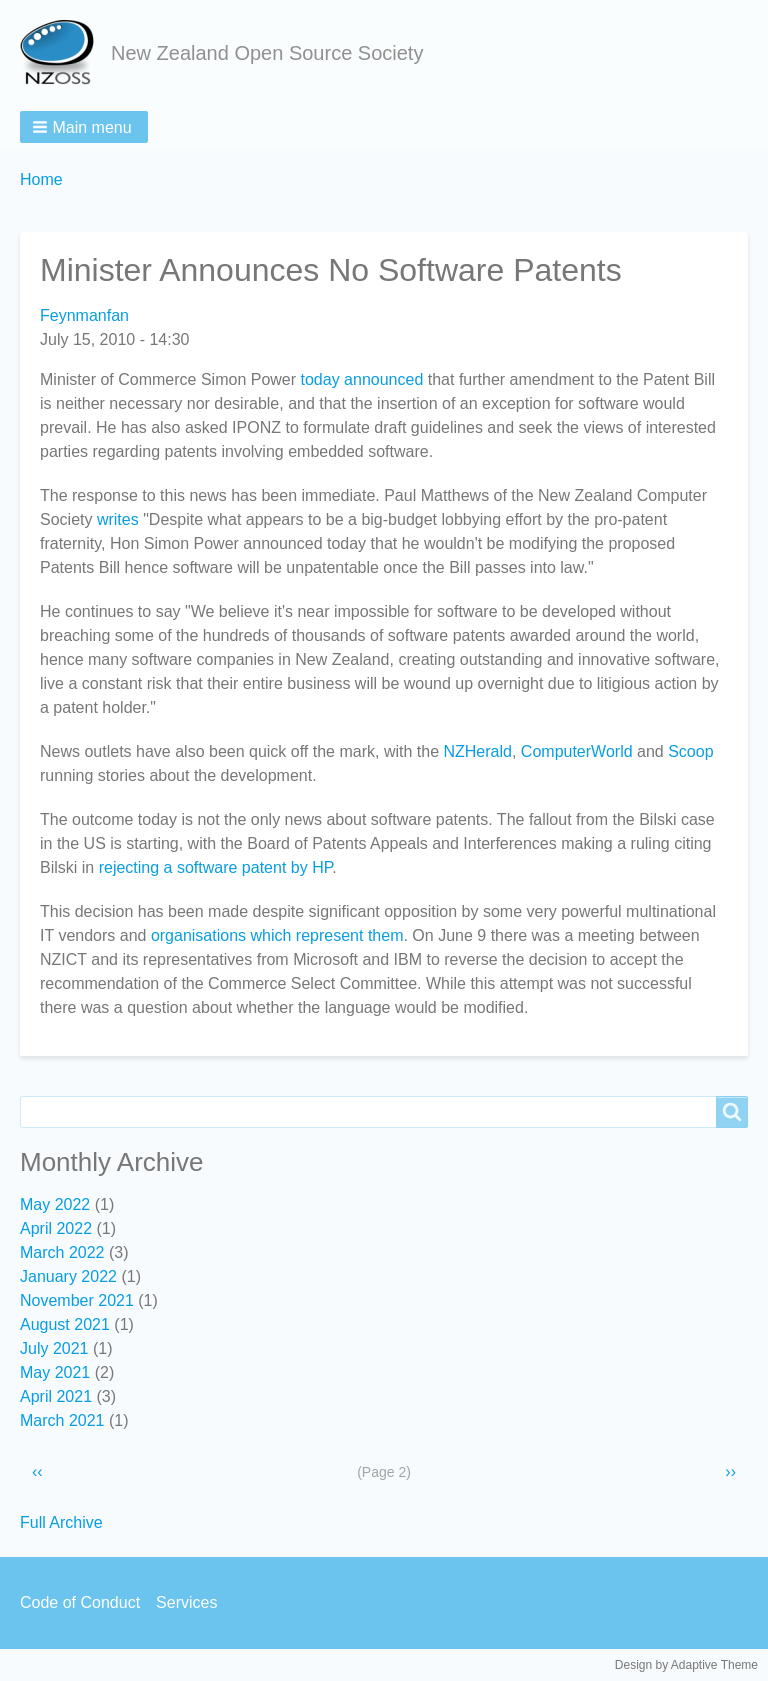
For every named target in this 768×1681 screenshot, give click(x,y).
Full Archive (61, 1522)
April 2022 (56, 1228)
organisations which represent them (277, 935)
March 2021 (62, 1420)
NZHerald (477, 751)
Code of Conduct (80, 1602)
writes (118, 519)
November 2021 (77, 1300)
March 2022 (62, 1252)
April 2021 (56, 1396)
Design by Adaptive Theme (686, 1665)
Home (41, 179)
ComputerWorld (577, 751)
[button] (84, 127)
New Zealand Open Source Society (267, 53)
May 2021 (55, 1372)
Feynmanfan (84, 315)
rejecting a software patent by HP (216, 867)
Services (186, 1602)
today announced (362, 379)
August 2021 (65, 1324)
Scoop (690, 751)
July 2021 (54, 1348)
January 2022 (68, 1276)
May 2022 (55, 1204)
